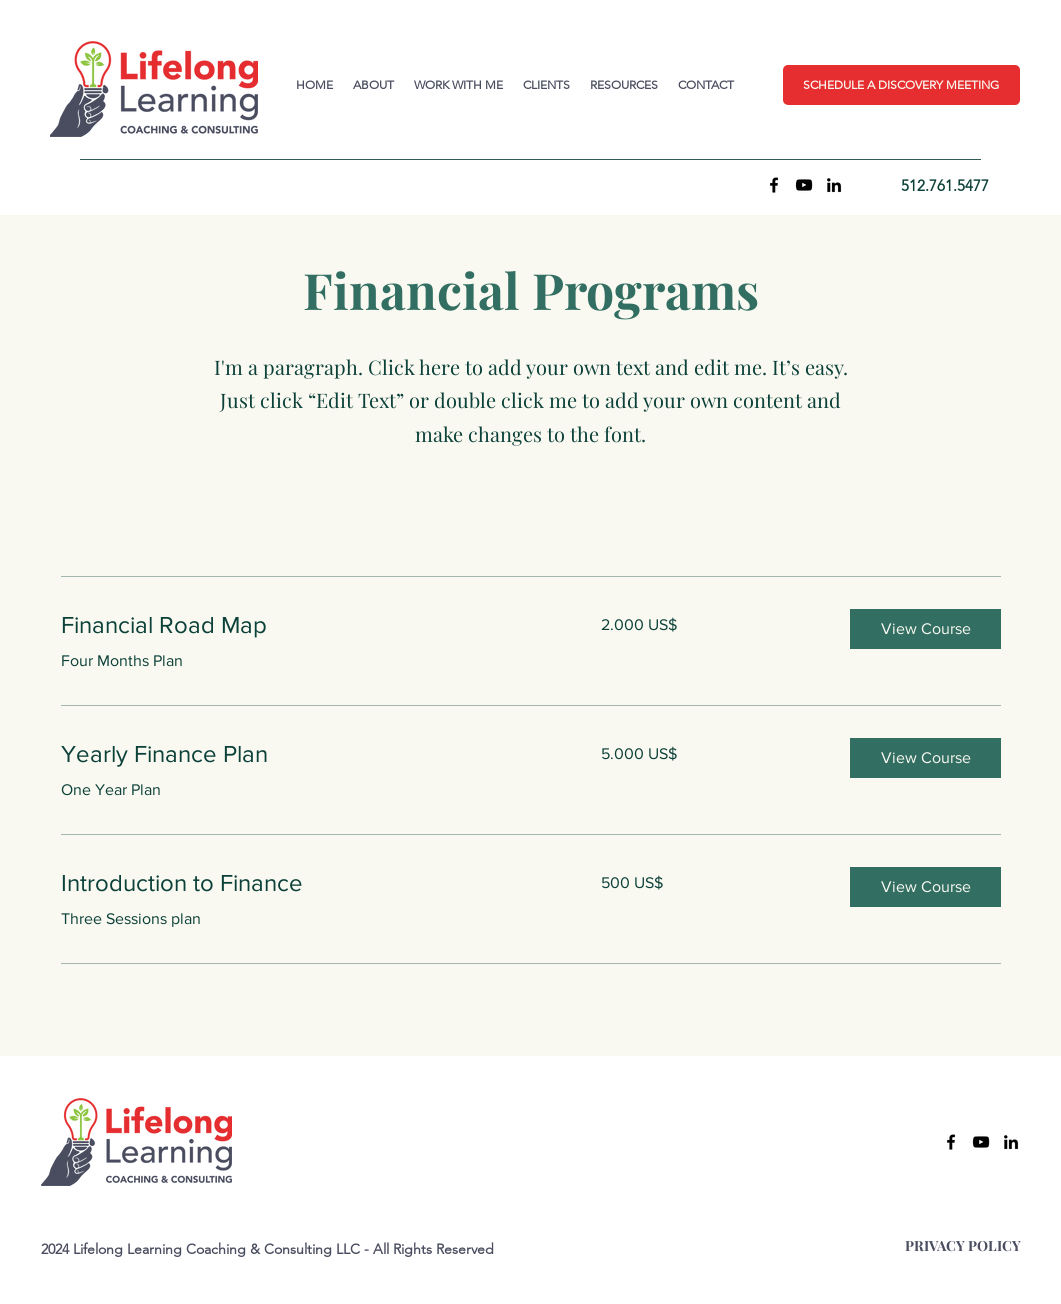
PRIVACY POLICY (963, 1245)
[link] (307, 625)
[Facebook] (774, 185)
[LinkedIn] (834, 185)
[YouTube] (804, 185)
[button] (901, 85)
